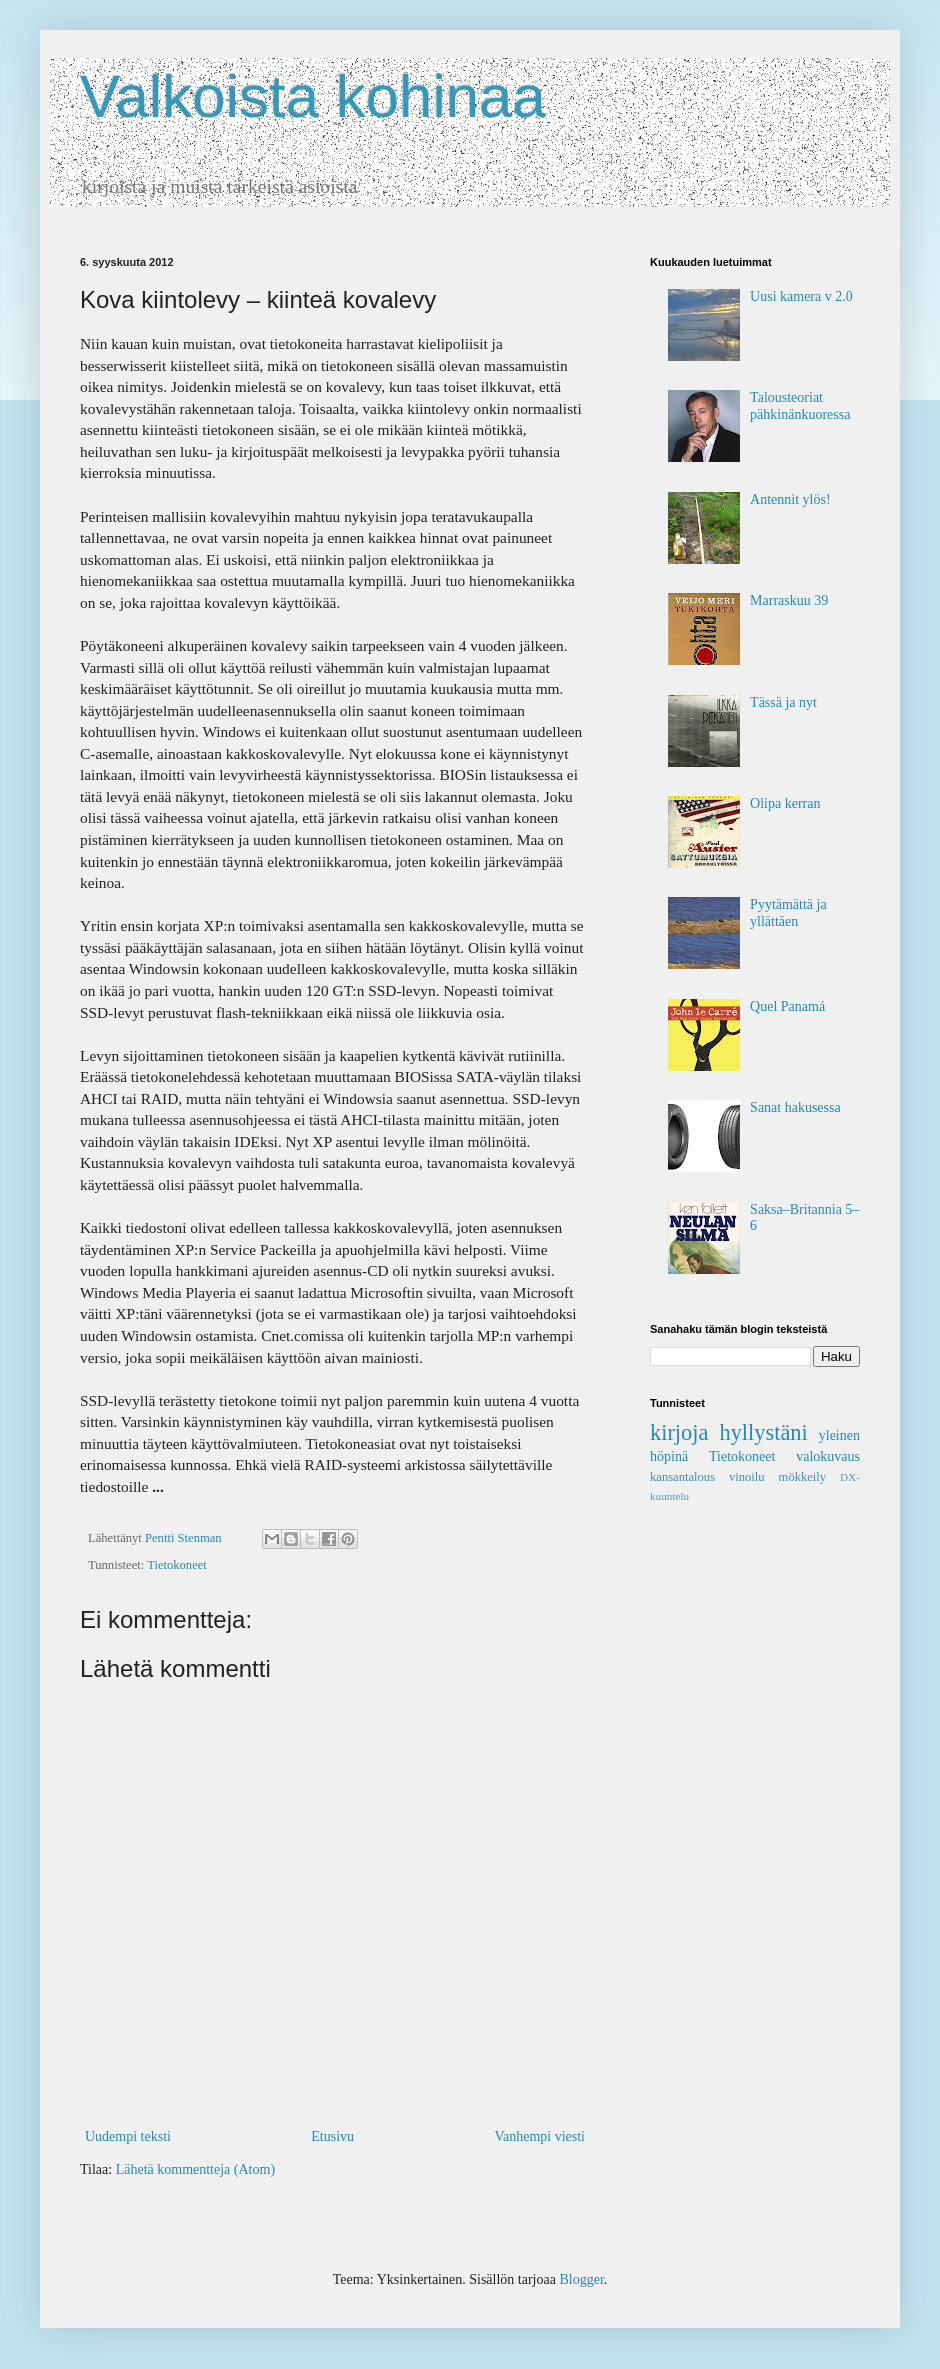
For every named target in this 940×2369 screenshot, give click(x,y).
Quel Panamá (787, 1006)
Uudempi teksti (128, 2136)
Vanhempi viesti (539, 2136)
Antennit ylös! (790, 499)
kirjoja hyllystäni (729, 1432)
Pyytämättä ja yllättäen (788, 913)
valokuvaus (828, 1456)
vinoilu (747, 1477)
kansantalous (682, 1477)
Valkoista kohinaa (313, 96)
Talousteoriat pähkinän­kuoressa (800, 406)
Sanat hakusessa (795, 1107)
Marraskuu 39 (789, 600)
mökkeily (803, 1477)
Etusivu (332, 2136)
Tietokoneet (177, 1565)
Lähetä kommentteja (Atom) (195, 2169)
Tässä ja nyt (783, 702)
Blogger (581, 2279)
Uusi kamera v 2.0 (801, 296)
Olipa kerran (785, 803)
